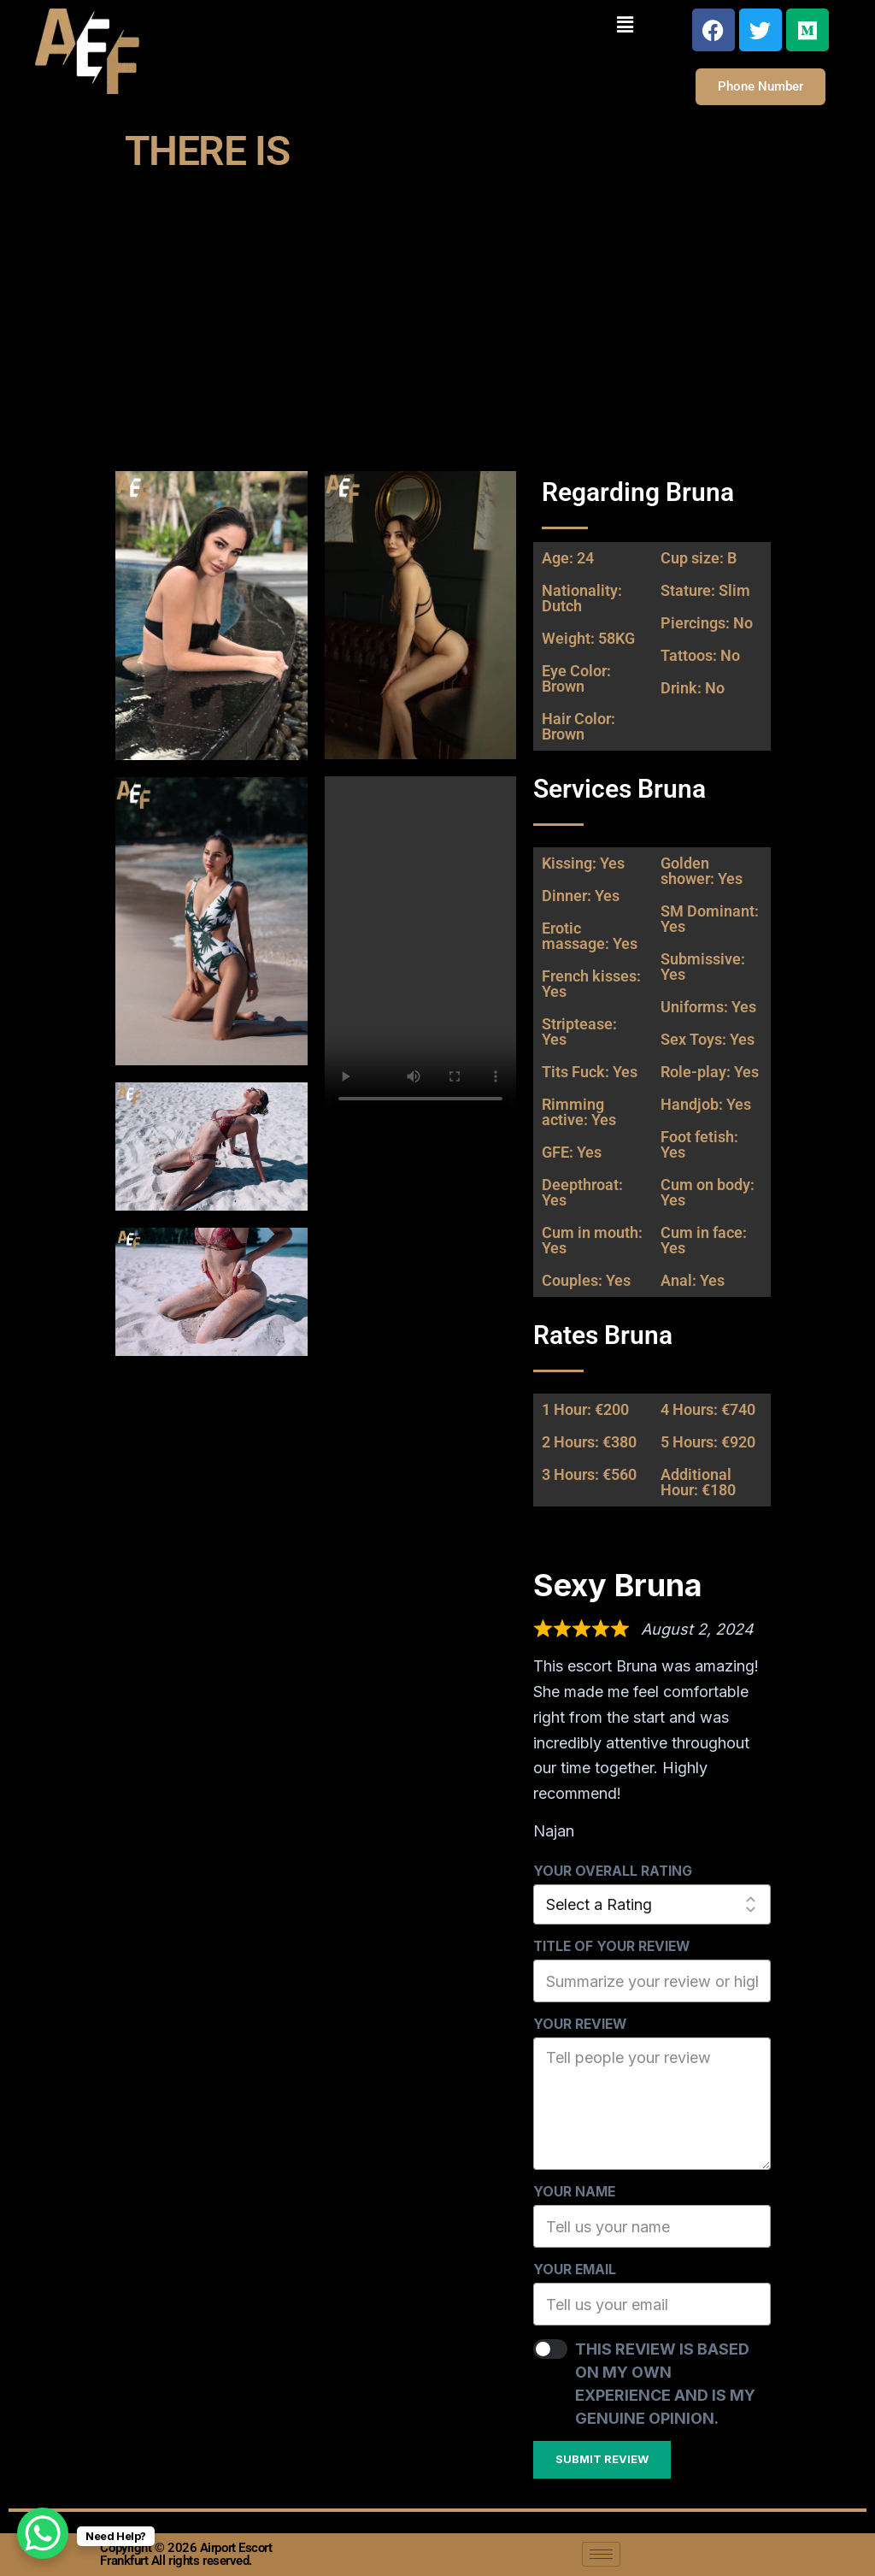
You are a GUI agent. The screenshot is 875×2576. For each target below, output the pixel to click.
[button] (624, 24)
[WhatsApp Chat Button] (42, 2533)
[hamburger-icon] (601, 2554)
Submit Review (602, 2459)
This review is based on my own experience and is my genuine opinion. (665, 2383)
